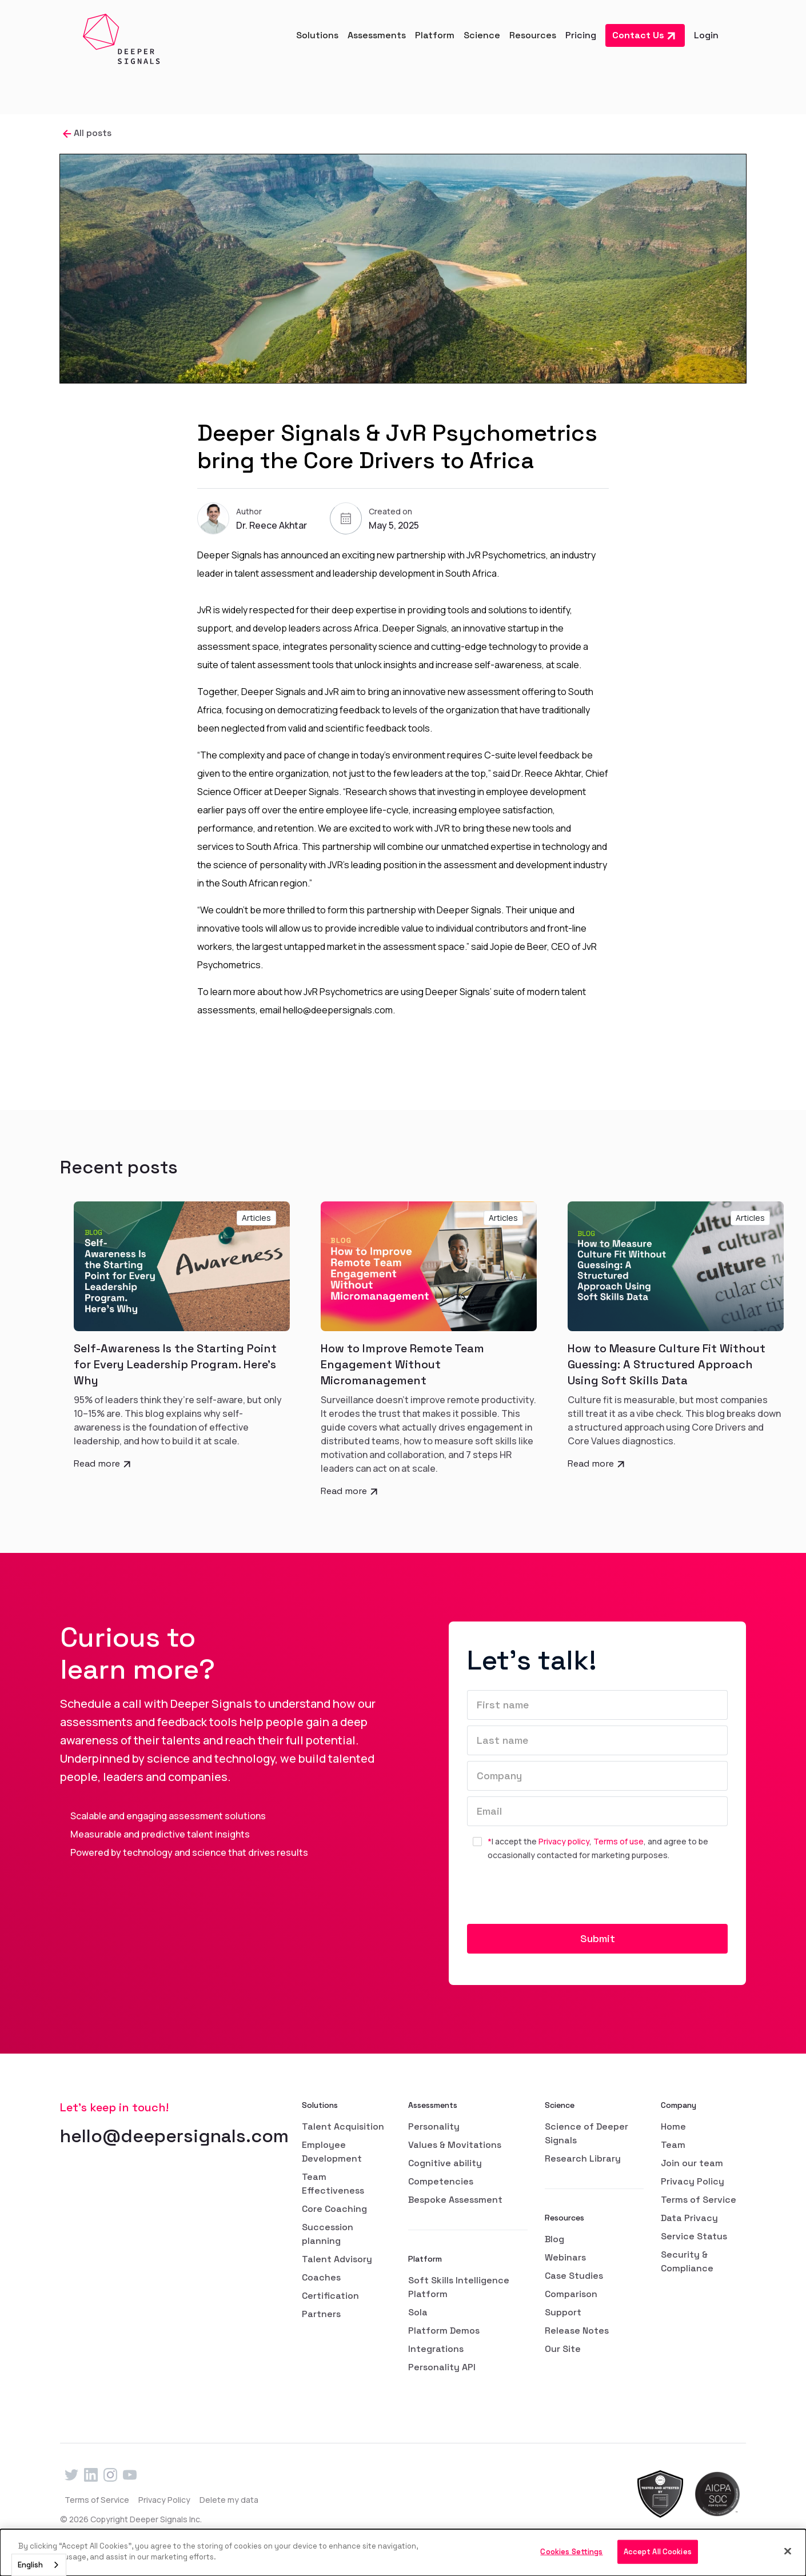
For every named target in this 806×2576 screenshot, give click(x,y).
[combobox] (38, 2565)
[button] (317, 35)
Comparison (571, 2294)
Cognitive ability (445, 2163)
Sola (418, 2312)
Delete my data (228, 2499)
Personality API (442, 2367)
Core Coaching (334, 2209)
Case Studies (574, 2276)
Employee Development (332, 2151)
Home (673, 2126)
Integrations (436, 2349)
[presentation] (554, 1897)
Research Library (583, 2158)
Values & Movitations (454, 2145)
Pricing (580, 35)
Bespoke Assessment (455, 2200)
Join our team (692, 2163)
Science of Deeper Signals (586, 2133)
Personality (434, 2126)
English (30, 2565)
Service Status (694, 2236)
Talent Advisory (337, 2259)
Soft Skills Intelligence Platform (458, 2287)
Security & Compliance (687, 2261)
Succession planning (327, 2234)
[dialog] (403, 2552)
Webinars (565, 2257)
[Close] (787, 2550)
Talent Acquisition (343, 2126)
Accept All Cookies (658, 2552)
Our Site (563, 2349)
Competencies (440, 2181)
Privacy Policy (692, 2181)
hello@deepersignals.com (174, 2135)
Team (673, 2145)
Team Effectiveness (333, 2183)
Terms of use (618, 1841)
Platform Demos (444, 2331)
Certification (330, 2296)
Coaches (321, 2277)
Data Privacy (689, 2218)
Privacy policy (563, 1841)
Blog (554, 2239)
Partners (321, 2314)
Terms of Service (698, 2200)
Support (563, 2312)
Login (706, 35)
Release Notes (577, 2331)
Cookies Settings (571, 2552)
